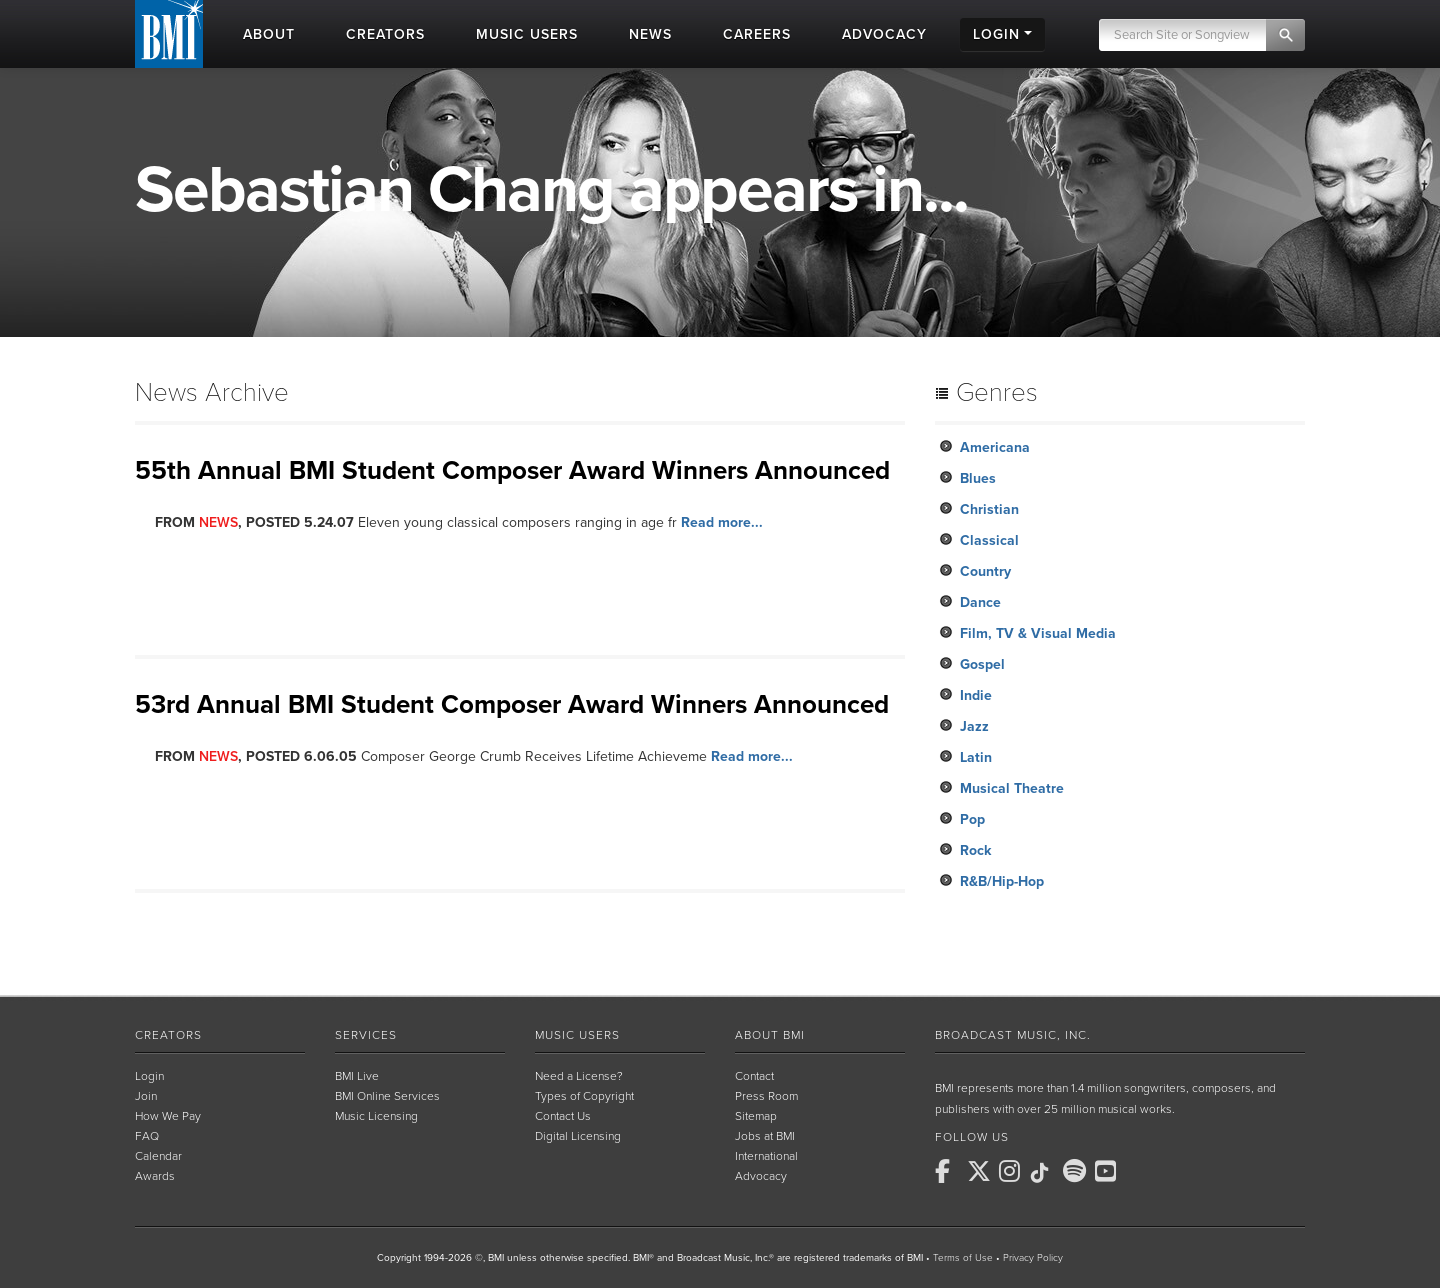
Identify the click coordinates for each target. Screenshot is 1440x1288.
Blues (978, 478)
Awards (155, 1176)
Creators (168, 1035)
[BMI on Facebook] (949, 1171)
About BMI (770, 1035)
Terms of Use (963, 1258)
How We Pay (168, 1116)
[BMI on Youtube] (1109, 1171)
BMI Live (357, 1076)
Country (985, 571)
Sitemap (756, 1116)
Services (366, 1035)
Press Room (766, 1096)
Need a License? (579, 1076)
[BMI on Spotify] (1077, 1171)
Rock (975, 850)
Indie (976, 695)
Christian (989, 509)
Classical (989, 540)
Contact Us (563, 1116)
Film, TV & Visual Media (1038, 633)
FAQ (147, 1136)
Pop (972, 819)
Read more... (722, 522)
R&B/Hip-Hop (1002, 881)
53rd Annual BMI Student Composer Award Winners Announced (512, 704)
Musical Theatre (1012, 788)
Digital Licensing (578, 1136)
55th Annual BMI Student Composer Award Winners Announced (512, 470)
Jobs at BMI (765, 1136)
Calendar (158, 1156)
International (766, 1156)
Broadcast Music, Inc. (1013, 1035)
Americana (995, 447)
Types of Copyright (584, 1096)
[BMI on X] (981, 1171)
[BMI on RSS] (1141, 1171)
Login (149, 1076)
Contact (754, 1076)
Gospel (982, 664)
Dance (980, 602)
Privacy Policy (1033, 1258)
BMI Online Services (387, 1096)
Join (146, 1096)
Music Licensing (376, 1116)
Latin (976, 757)
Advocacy (761, 1176)
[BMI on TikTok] (1045, 1173)
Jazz (974, 726)
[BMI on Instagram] (1013, 1171)
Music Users (577, 1035)
